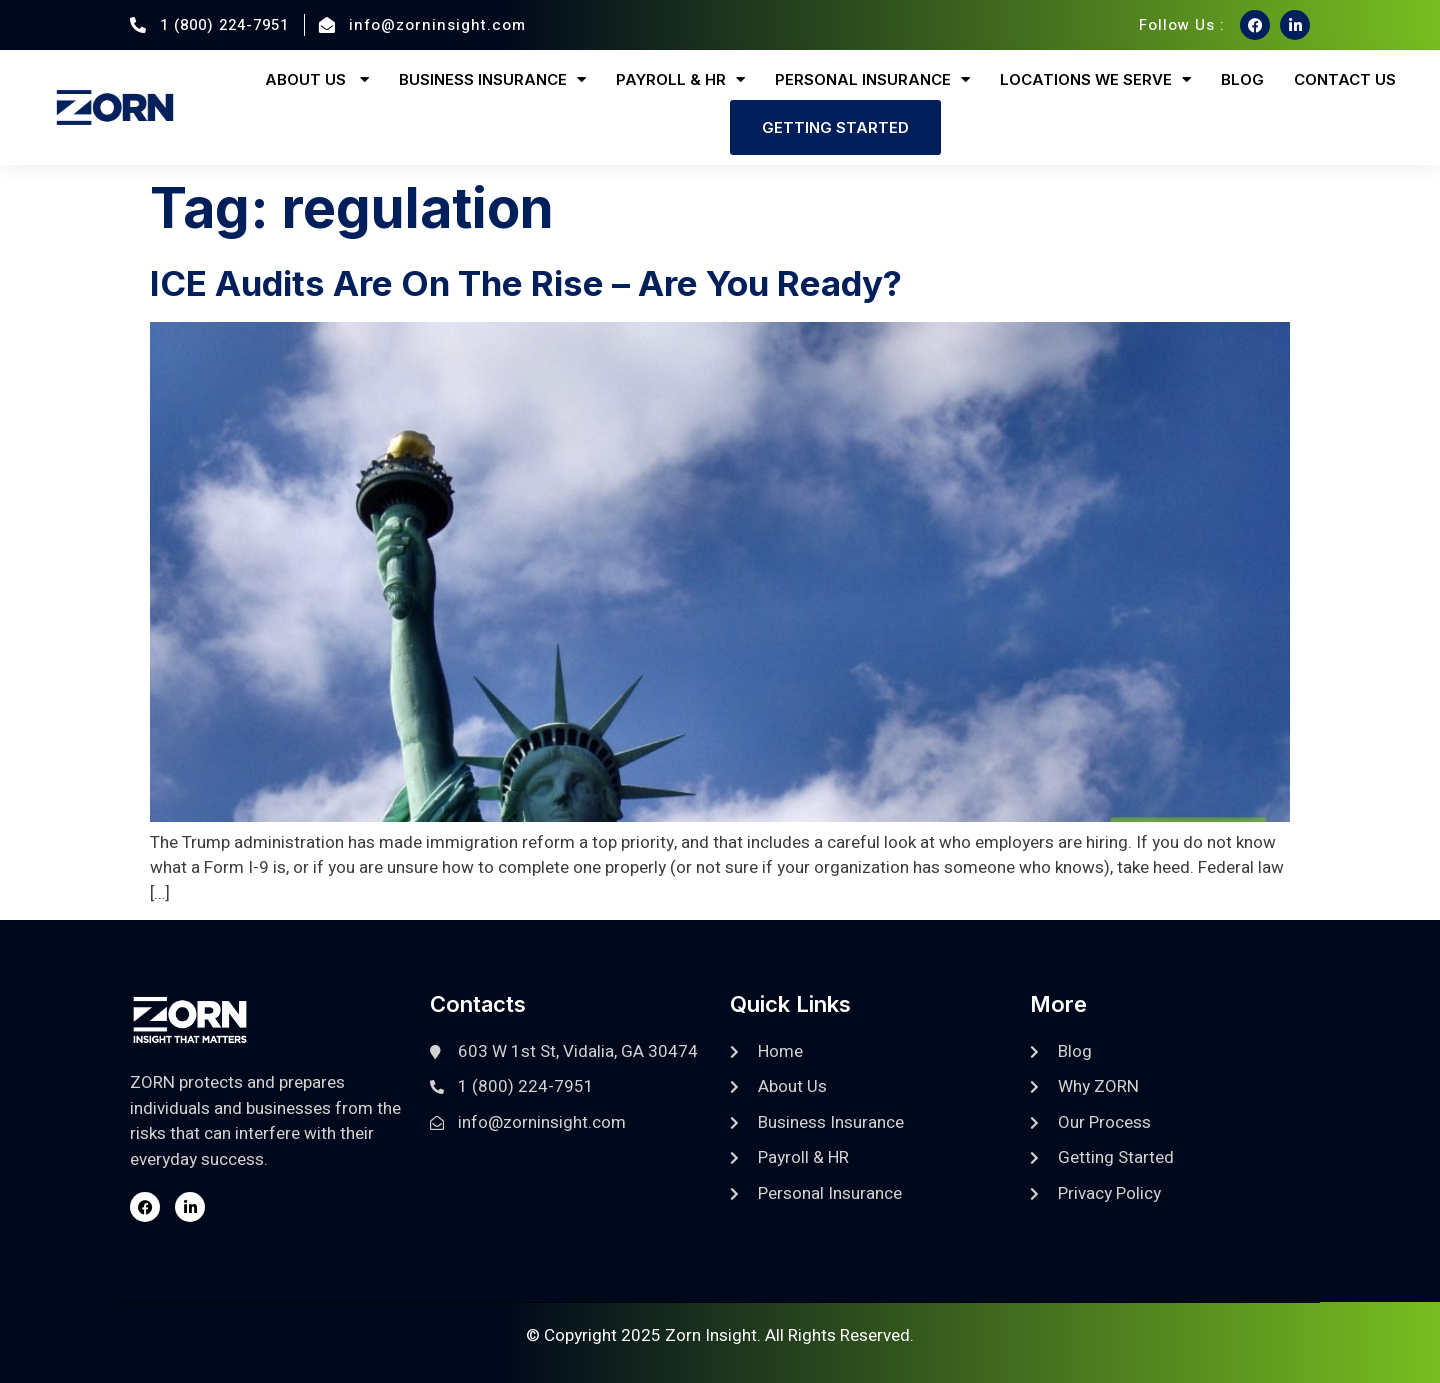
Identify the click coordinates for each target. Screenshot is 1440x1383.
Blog (1242, 79)
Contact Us (1345, 79)
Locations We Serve (1095, 79)
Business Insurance (492, 79)
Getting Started (835, 127)
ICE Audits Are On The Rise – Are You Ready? (526, 283)
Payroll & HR (680, 79)
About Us (317, 79)
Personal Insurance (872, 79)
